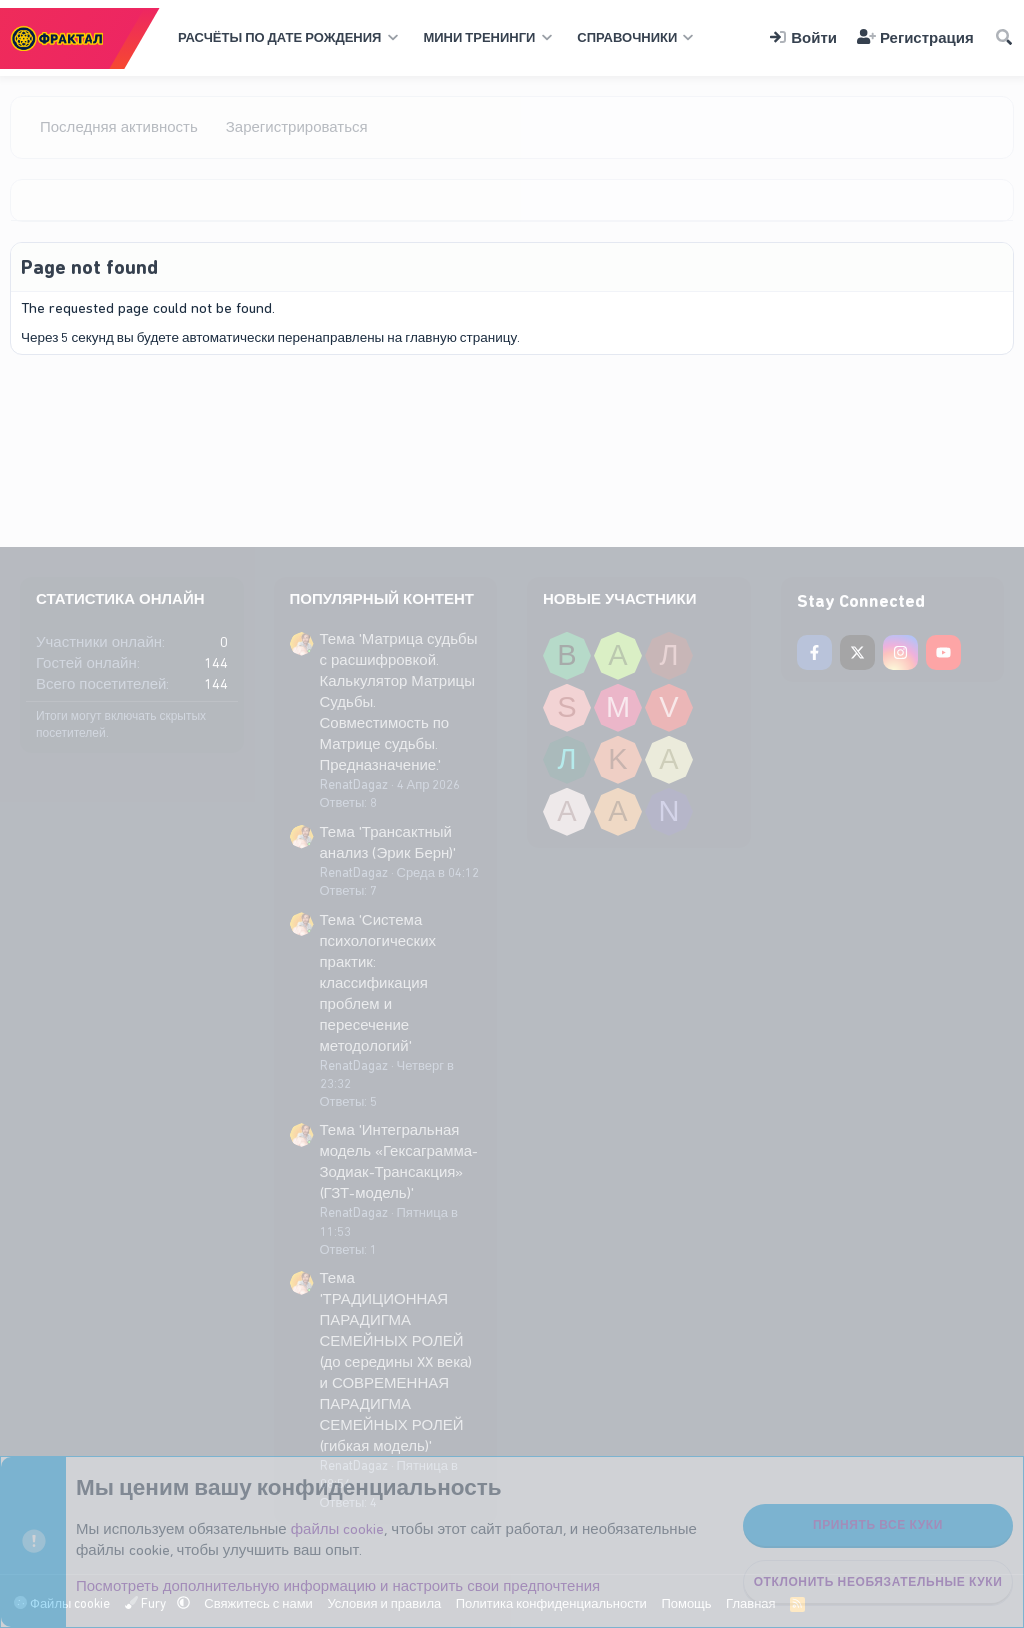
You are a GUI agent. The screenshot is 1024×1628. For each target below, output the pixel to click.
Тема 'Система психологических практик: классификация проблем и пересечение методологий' (378, 983)
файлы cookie (338, 1529)
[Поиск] (1004, 38)
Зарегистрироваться (297, 127)
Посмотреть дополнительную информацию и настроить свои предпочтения (338, 1586)
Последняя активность (119, 127)
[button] (285, 38)
